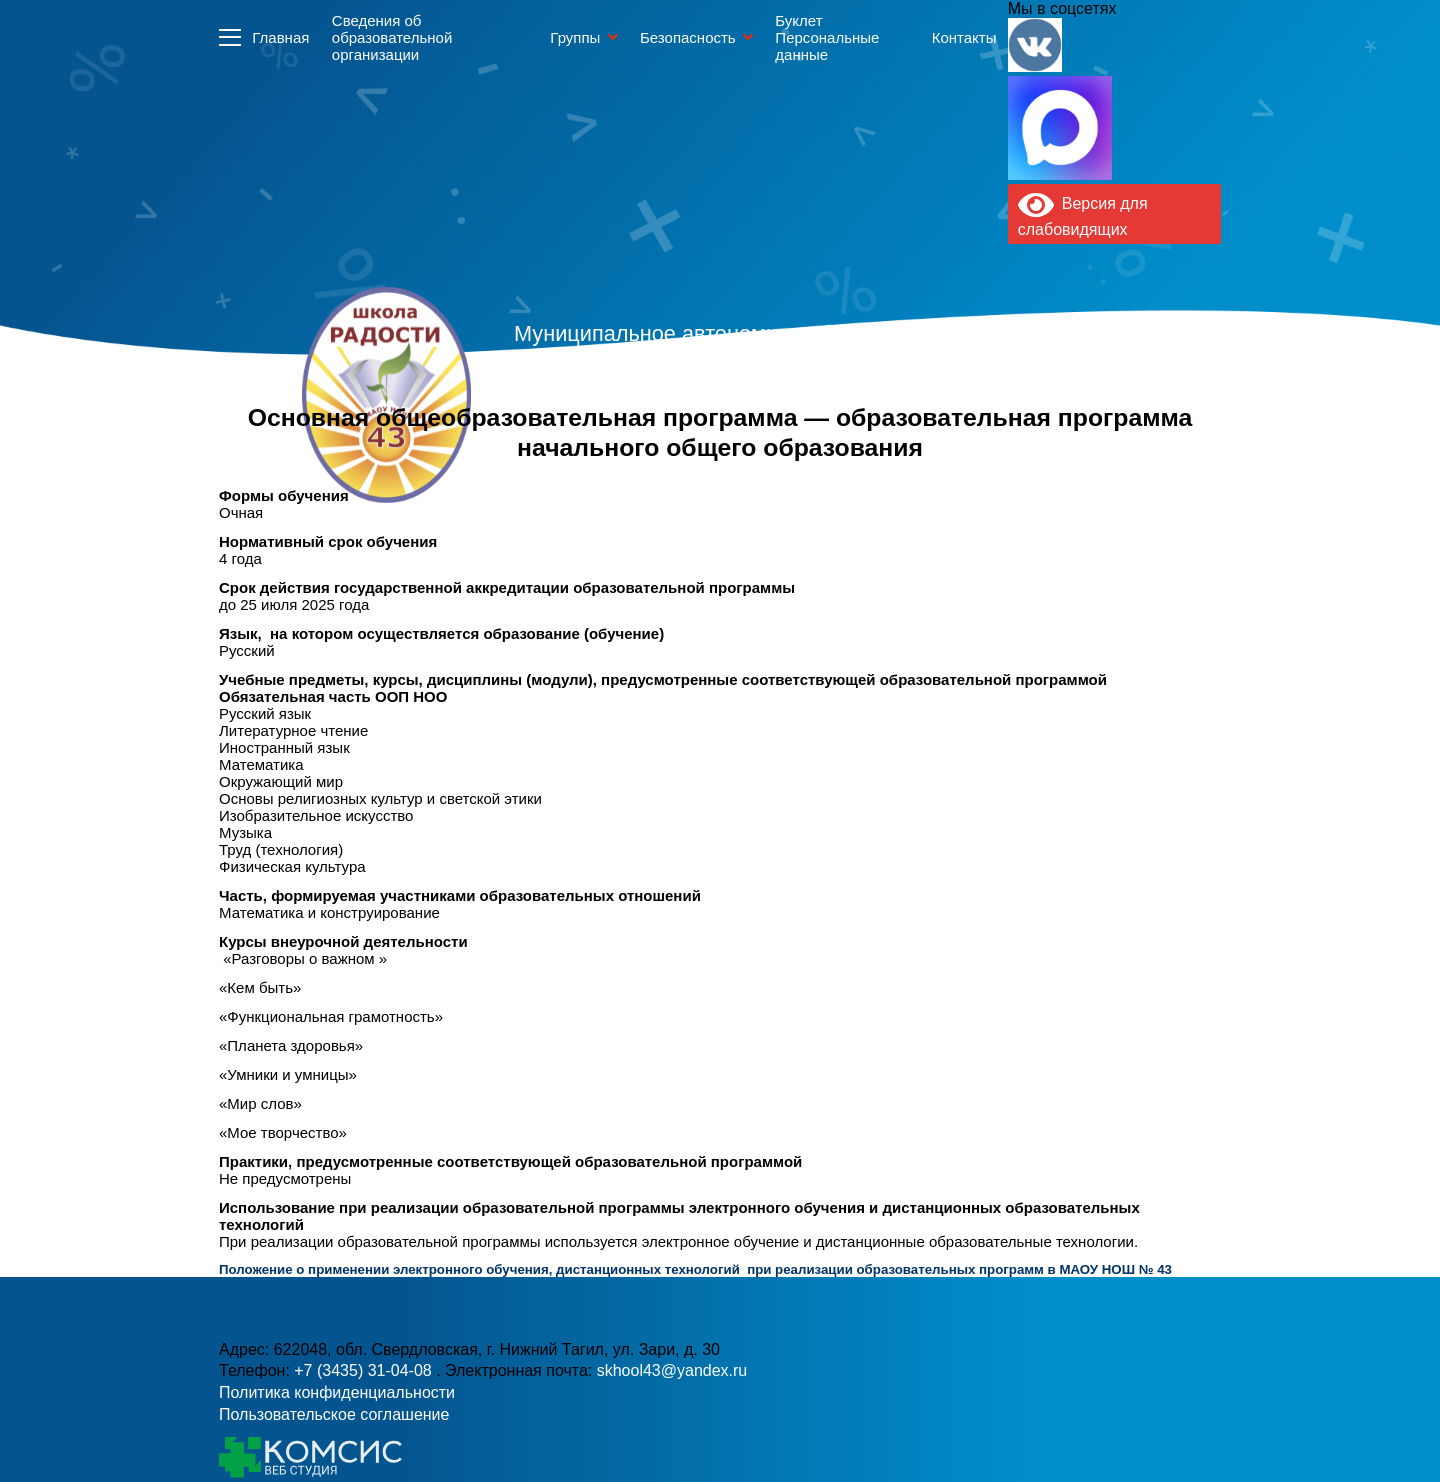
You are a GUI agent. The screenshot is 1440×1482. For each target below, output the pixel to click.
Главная (280, 37)
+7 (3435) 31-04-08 (365, 1370)
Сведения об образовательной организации (392, 37)
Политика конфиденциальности (337, 1392)
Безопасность (688, 37)
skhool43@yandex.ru (938, 435)
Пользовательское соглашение (334, 1414)
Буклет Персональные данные (827, 37)
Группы (575, 37)
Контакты (964, 37)
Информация (230, 37)
